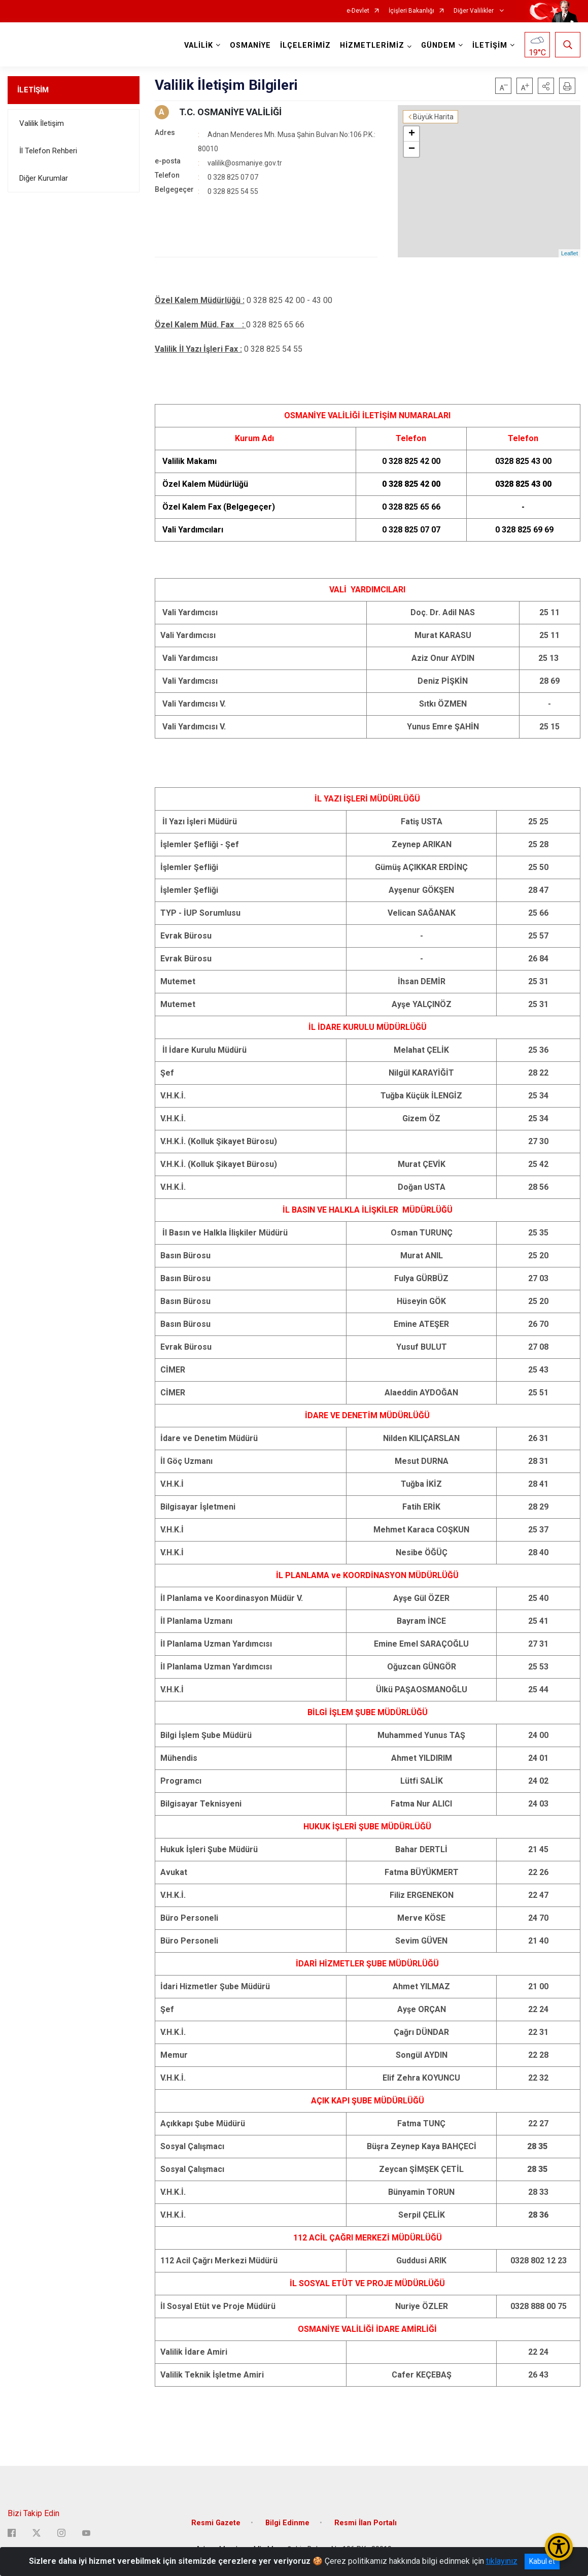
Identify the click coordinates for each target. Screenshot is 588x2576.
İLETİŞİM (33, 89)
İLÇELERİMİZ (305, 45)
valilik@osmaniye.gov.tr (244, 163)
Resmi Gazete (215, 2523)
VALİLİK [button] (198, 45)
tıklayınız (501, 2561)
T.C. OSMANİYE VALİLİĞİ (230, 112)
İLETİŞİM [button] (489, 45)
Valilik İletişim (41, 123)
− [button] (411, 149)
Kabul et (542, 2561)
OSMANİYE (250, 45)
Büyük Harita (433, 117)
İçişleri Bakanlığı (411, 11)
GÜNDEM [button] (438, 45)
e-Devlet (358, 11)
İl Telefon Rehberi (48, 150)
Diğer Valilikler (474, 11)
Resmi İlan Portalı (365, 2523)
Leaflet (569, 253)
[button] (546, 86)
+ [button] (411, 134)
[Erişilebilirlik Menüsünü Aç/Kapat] (559, 2547)
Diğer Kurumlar (43, 178)
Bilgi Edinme (287, 2523)
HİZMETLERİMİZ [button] (372, 45)
